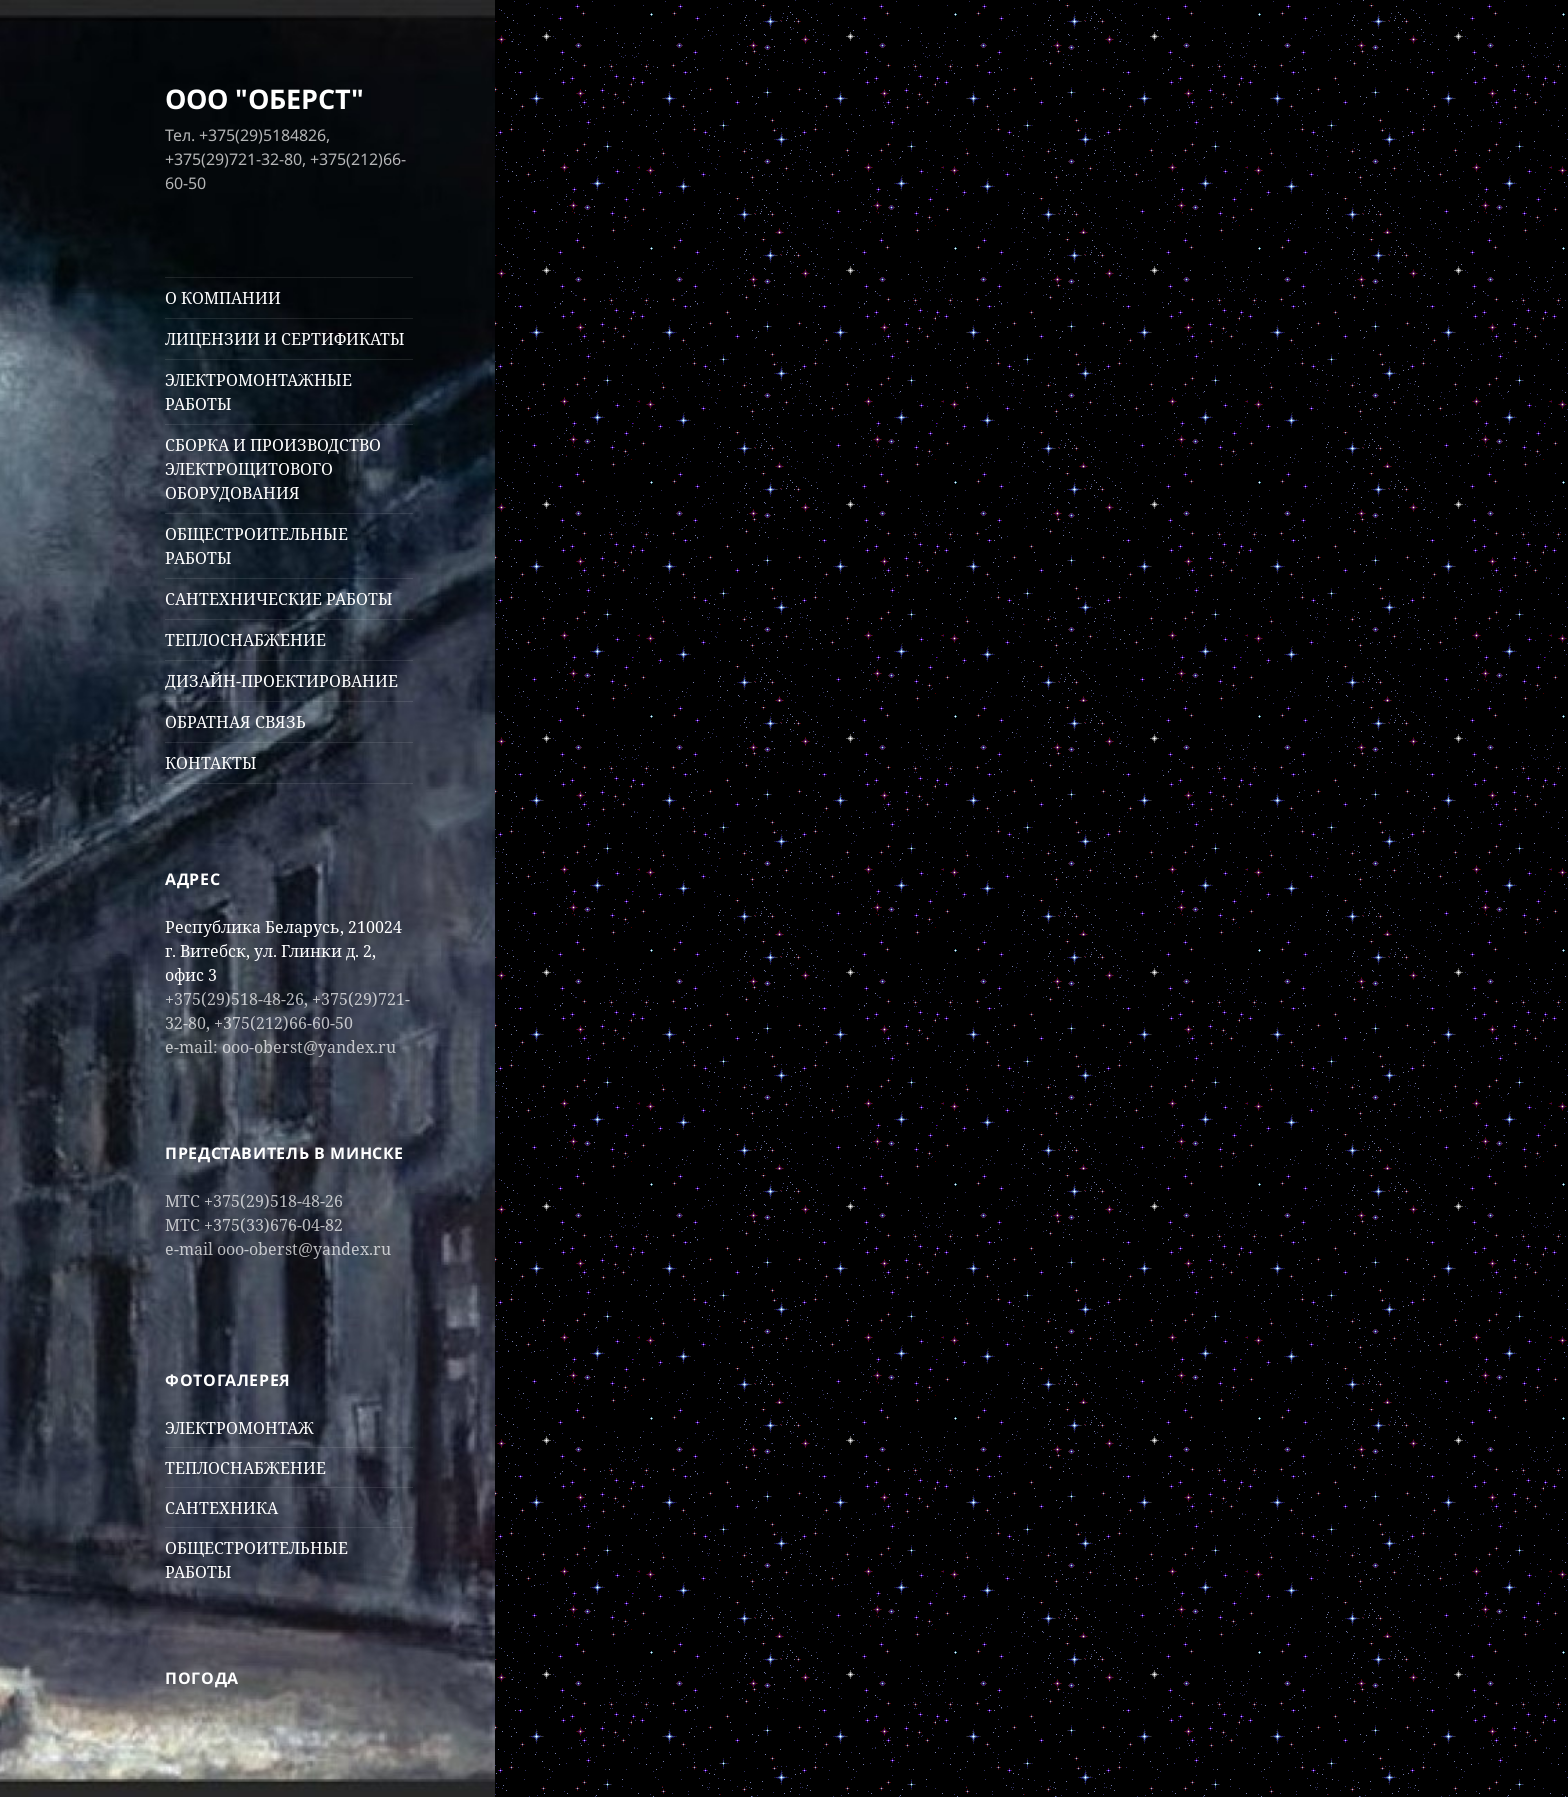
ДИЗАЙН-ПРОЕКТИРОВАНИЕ (281, 681)
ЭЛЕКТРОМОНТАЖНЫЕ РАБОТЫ (258, 392)
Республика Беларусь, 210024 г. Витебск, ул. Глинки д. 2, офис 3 (283, 951)
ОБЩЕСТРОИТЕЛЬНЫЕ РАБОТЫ (256, 546)
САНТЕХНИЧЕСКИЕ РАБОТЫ (279, 599)
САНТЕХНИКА (221, 1508)
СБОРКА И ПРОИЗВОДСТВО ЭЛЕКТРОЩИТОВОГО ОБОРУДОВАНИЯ (273, 469)
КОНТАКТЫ (211, 763)
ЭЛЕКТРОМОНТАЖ (239, 1428)
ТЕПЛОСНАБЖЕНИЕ (245, 640)
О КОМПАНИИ (223, 298)
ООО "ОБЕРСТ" (264, 98)
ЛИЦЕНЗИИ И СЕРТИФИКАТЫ (285, 339)
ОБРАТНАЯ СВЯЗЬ (235, 722)
